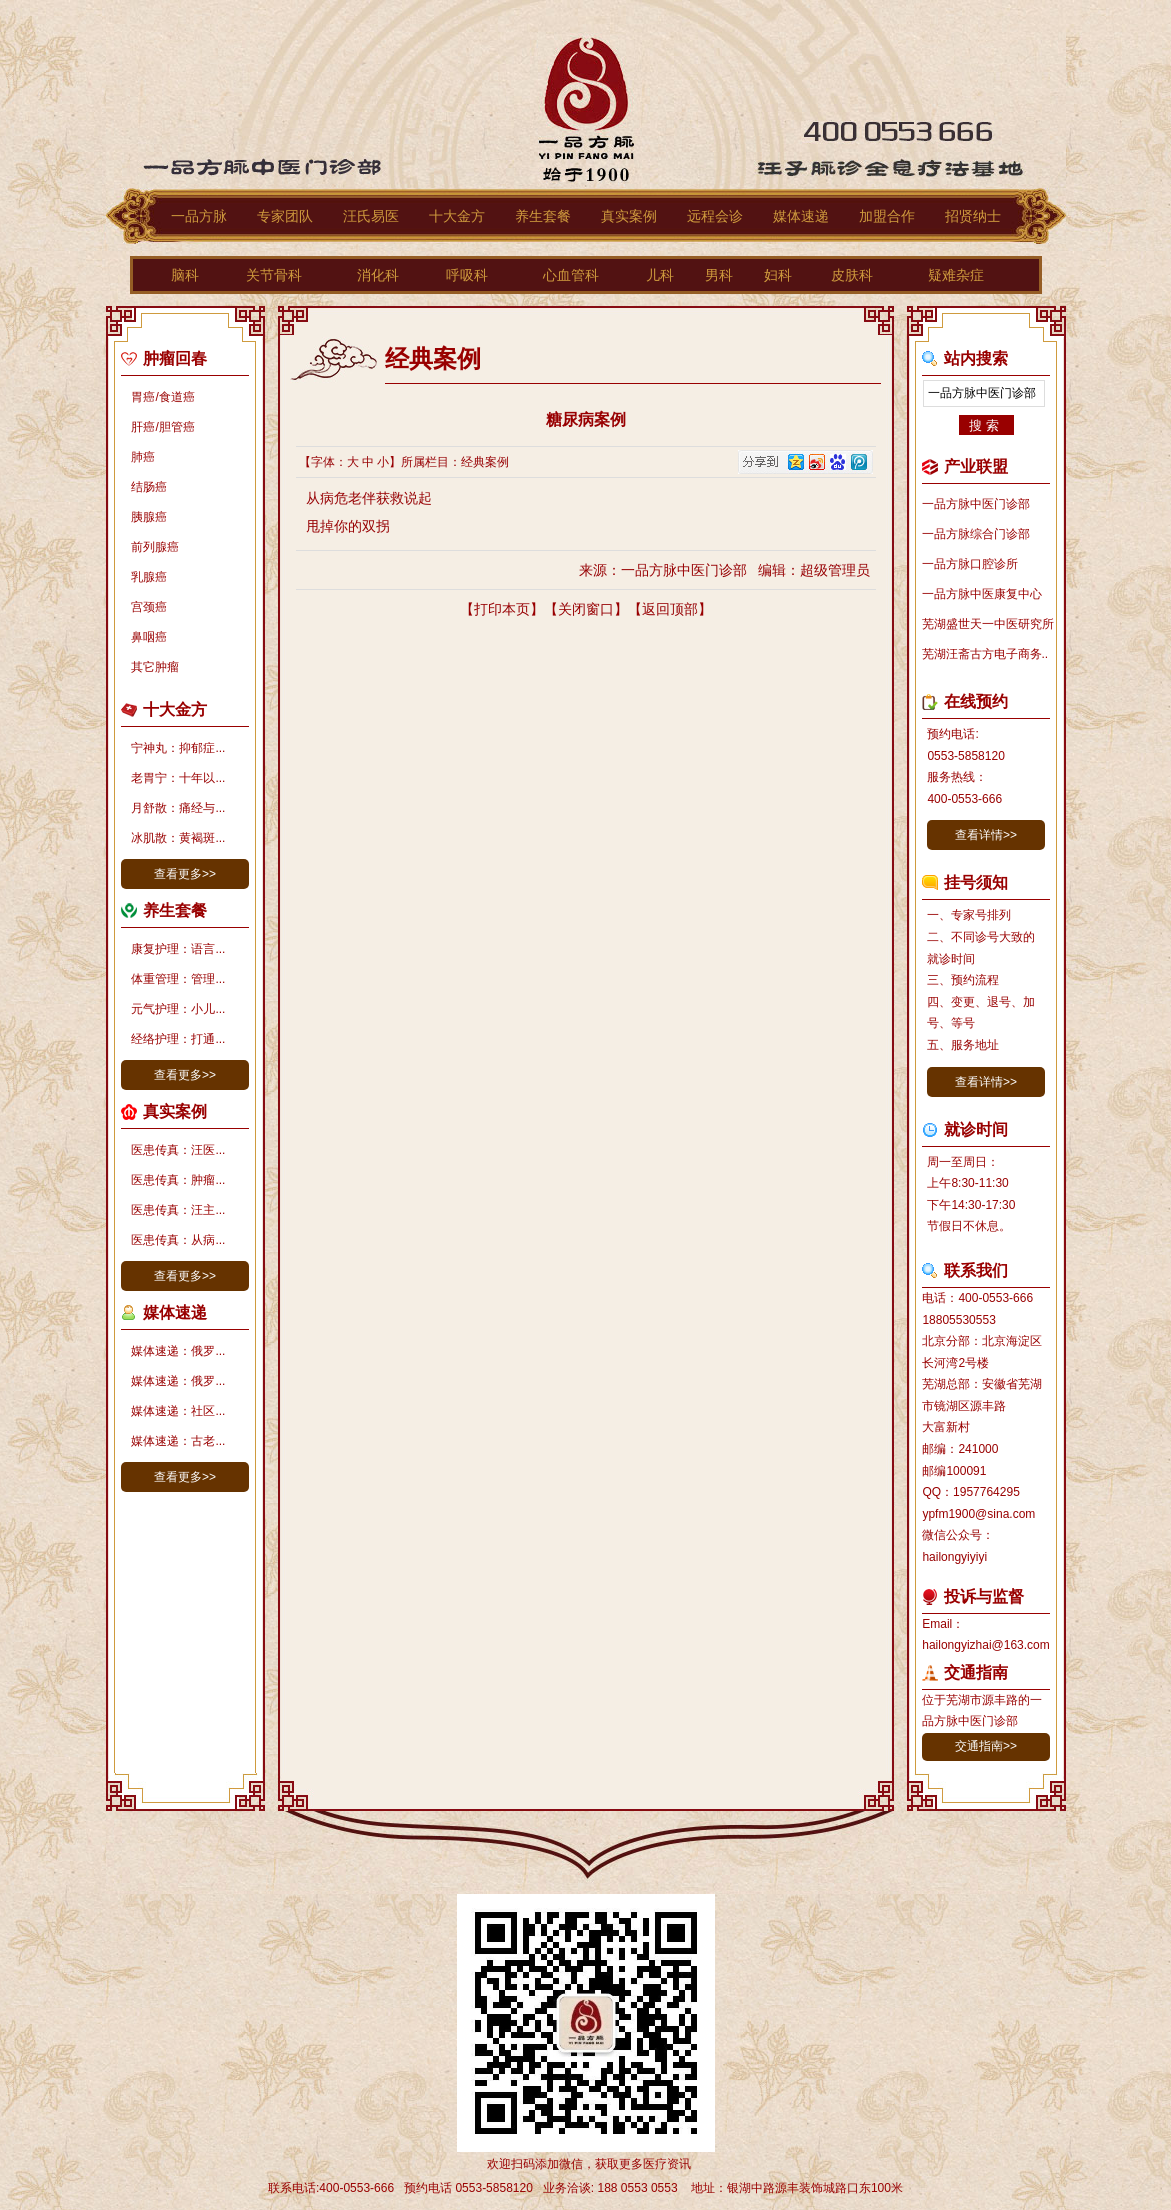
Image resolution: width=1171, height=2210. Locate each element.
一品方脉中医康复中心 (982, 594)
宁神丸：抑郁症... (178, 748)
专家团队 (285, 216)
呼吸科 (467, 275)
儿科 (660, 275)
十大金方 (457, 216)
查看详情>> (986, 835)
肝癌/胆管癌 (162, 427)
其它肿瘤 (155, 667)
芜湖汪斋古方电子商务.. (985, 654)
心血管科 (571, 275)
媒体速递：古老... (178, 1441)
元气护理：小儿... (178, 1009)
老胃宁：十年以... (178, 778)
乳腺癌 (149, 577)
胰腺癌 (149, 517)
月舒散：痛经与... (178, 808)
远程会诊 (715, 216)
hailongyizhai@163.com (986, 1645)
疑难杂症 (956, 275)
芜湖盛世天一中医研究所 (988, 624)
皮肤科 (852, 275)
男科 (719, 275)
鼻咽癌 (149, 637)
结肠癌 (149, 487)
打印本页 (502, 609)
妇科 (778, 275)
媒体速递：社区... (178, 1411)
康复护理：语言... (178, 949)
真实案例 (629, 216)
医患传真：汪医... (178, 1150)
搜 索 (983, 425)
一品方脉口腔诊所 (970, 564)
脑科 (185, 275)
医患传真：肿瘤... (178, 1180)
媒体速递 (801, 216)
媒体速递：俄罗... (178, 1351)
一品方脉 (199, 216)
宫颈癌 (149, 607)
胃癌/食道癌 (162, 397)
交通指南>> (986, 1746)
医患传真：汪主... (178, 1210)
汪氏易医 (371, 216)
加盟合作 (887, 216)
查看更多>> (185, 874)
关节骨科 (274, 275)
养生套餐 (543, 216)
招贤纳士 (973, 216)
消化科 (378, 275)
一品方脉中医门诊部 (976, 504)
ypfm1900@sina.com (978, 1514)
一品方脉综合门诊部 (976, 534)
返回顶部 (670, 609)
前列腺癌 (155, 547)
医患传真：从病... (178, 1240)
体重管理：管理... (178, 979)
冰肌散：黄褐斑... (178, 838)
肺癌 (143, 457)
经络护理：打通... (178, 1039)
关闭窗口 (586, 609)
